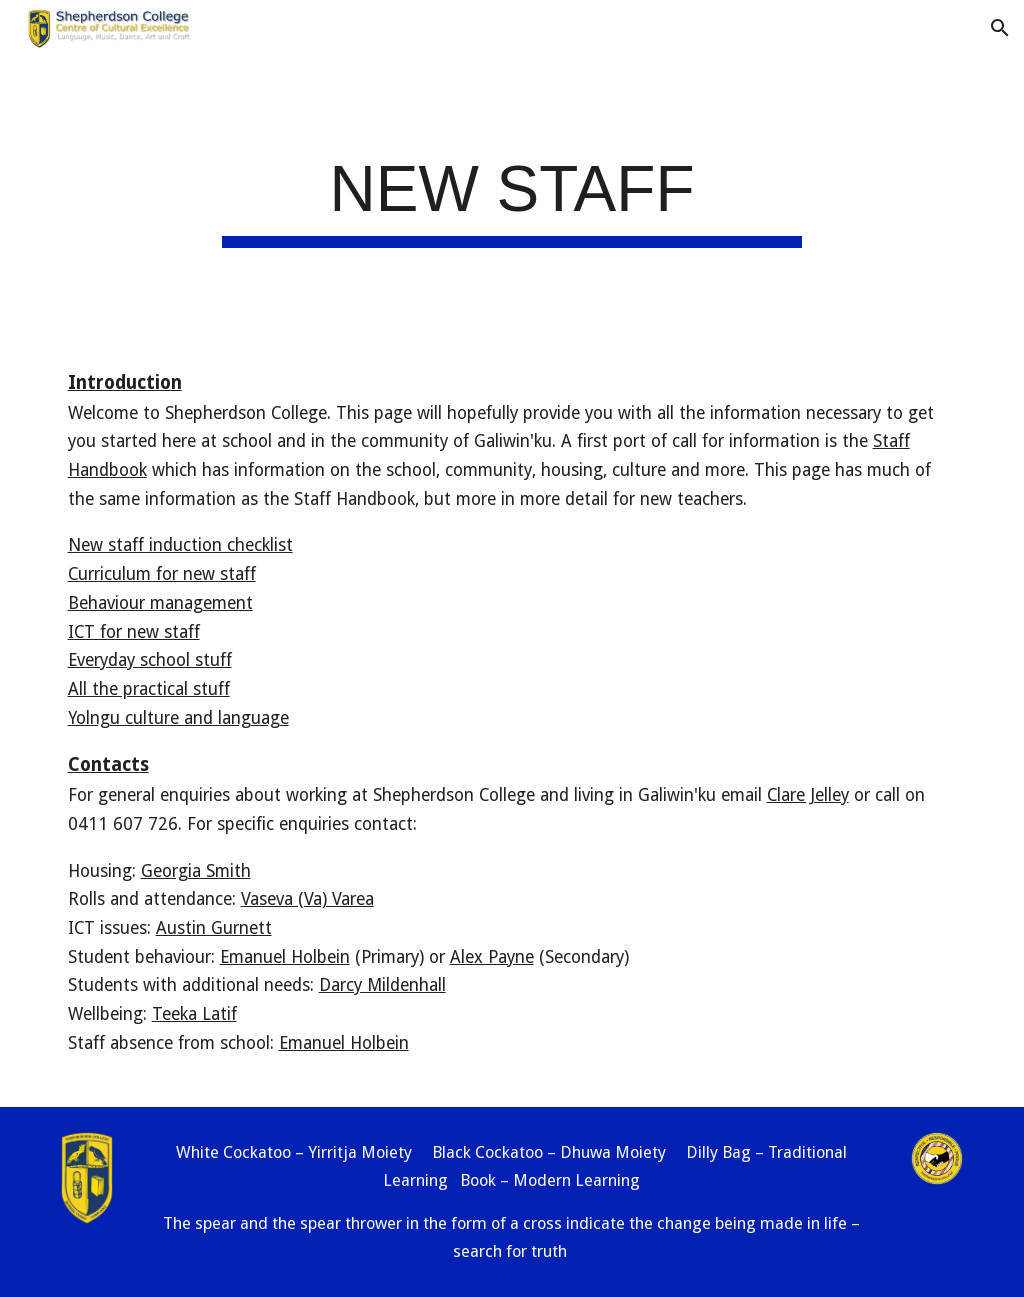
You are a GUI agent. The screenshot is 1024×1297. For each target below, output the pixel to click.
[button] (1000, 28)
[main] (511, 196)
